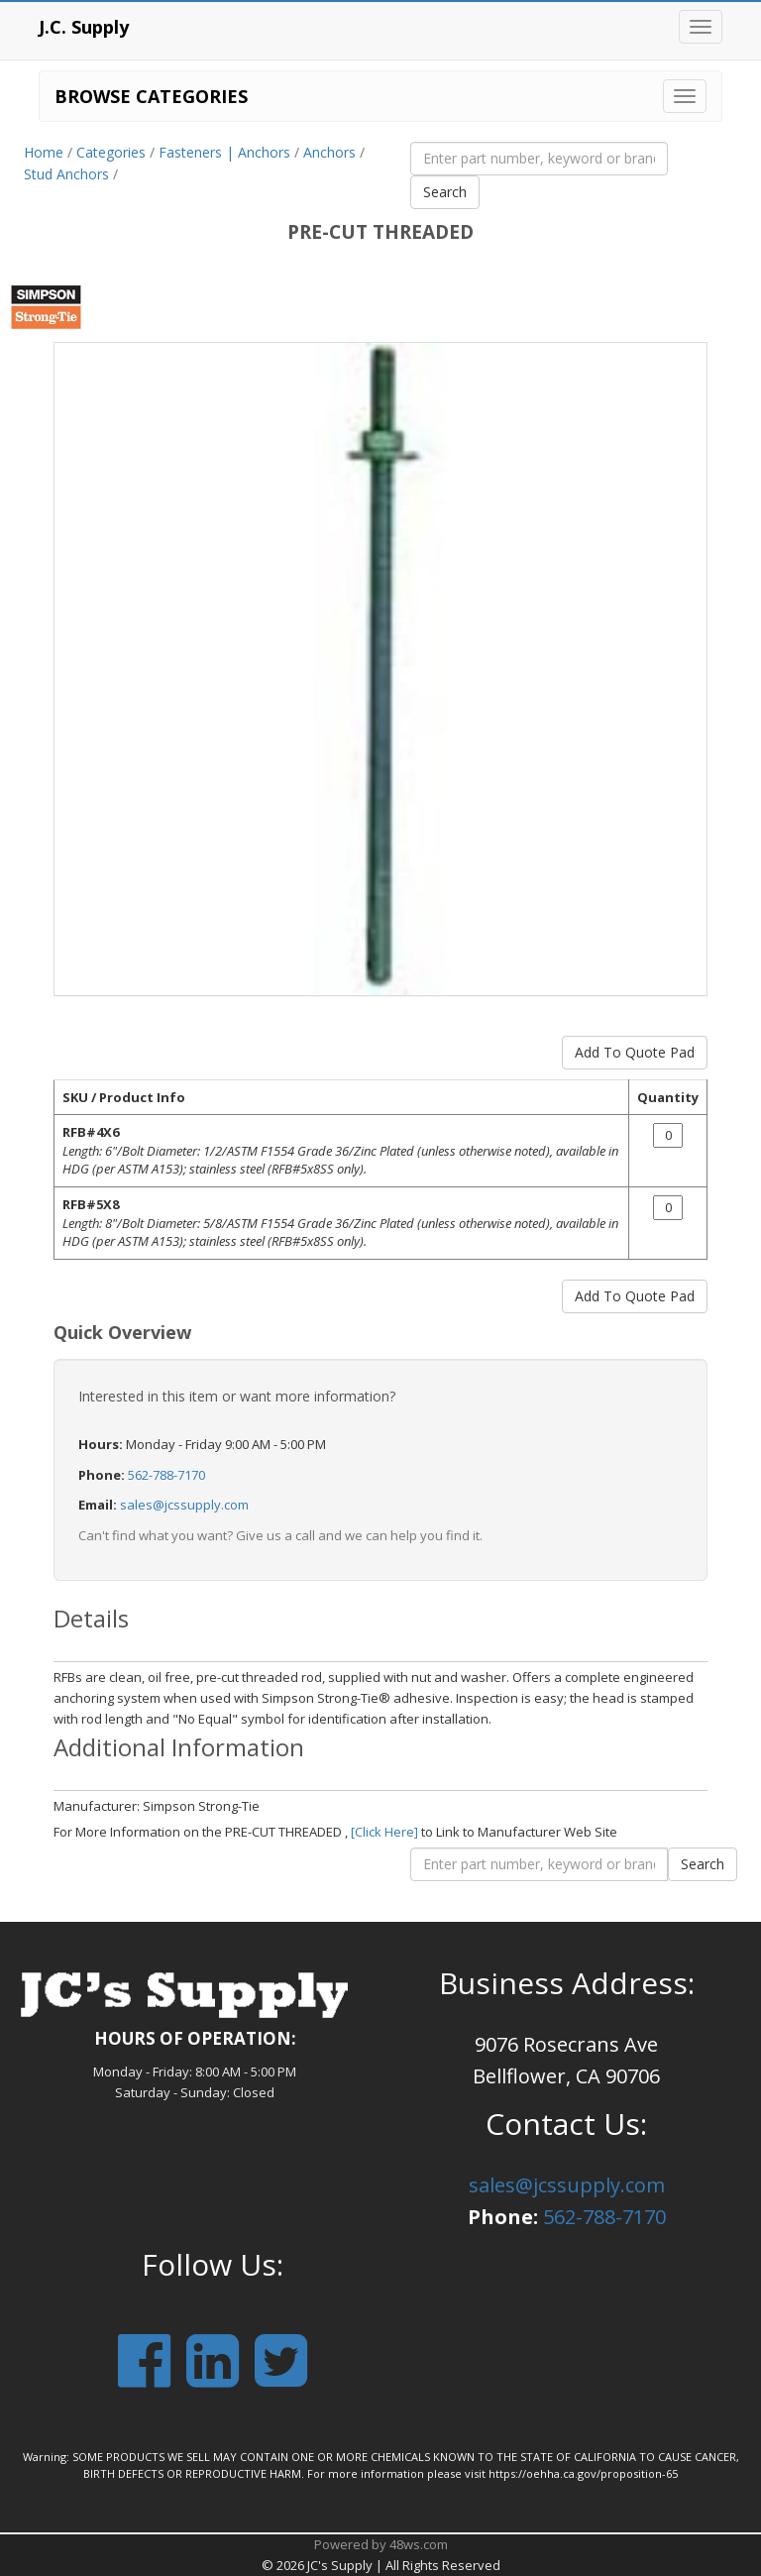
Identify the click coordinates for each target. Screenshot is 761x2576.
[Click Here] (384, 1832)
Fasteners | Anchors (224, 152)
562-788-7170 (166, 1475)
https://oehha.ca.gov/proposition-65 (583, 2473)
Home (43, 152)
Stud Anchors (66, 174)
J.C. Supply (84, 27)
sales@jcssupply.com (184, 1504)
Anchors (329, 152)
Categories (111, 152)
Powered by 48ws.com (381, 2544)
